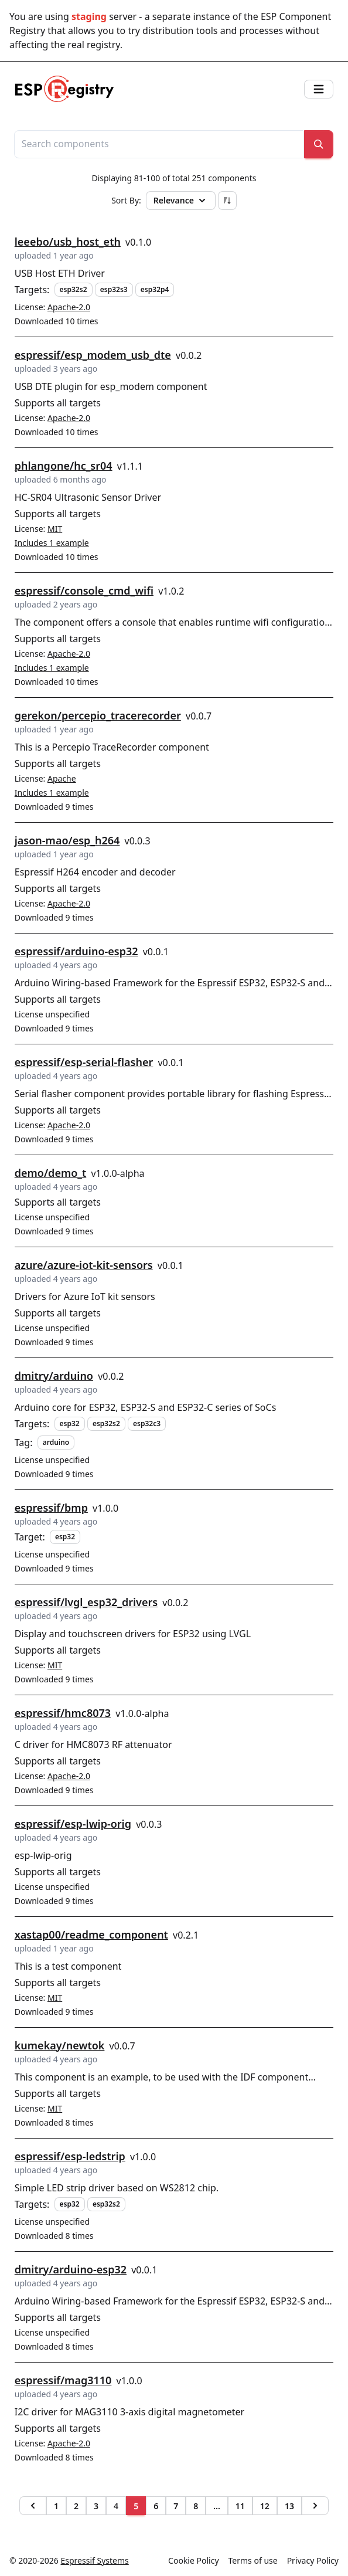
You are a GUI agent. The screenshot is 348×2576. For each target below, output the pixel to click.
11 (240, 2505)
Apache (61, 778)
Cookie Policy (193, 2560)
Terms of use (253, 2560)
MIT (54, 528)
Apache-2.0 (68, 307)
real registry (93, 44)
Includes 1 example (52, 542)
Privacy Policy (313, 2560)
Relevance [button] (180, 200)
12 (264, 2505)
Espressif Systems (95, 2560)
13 (289, 2505)
